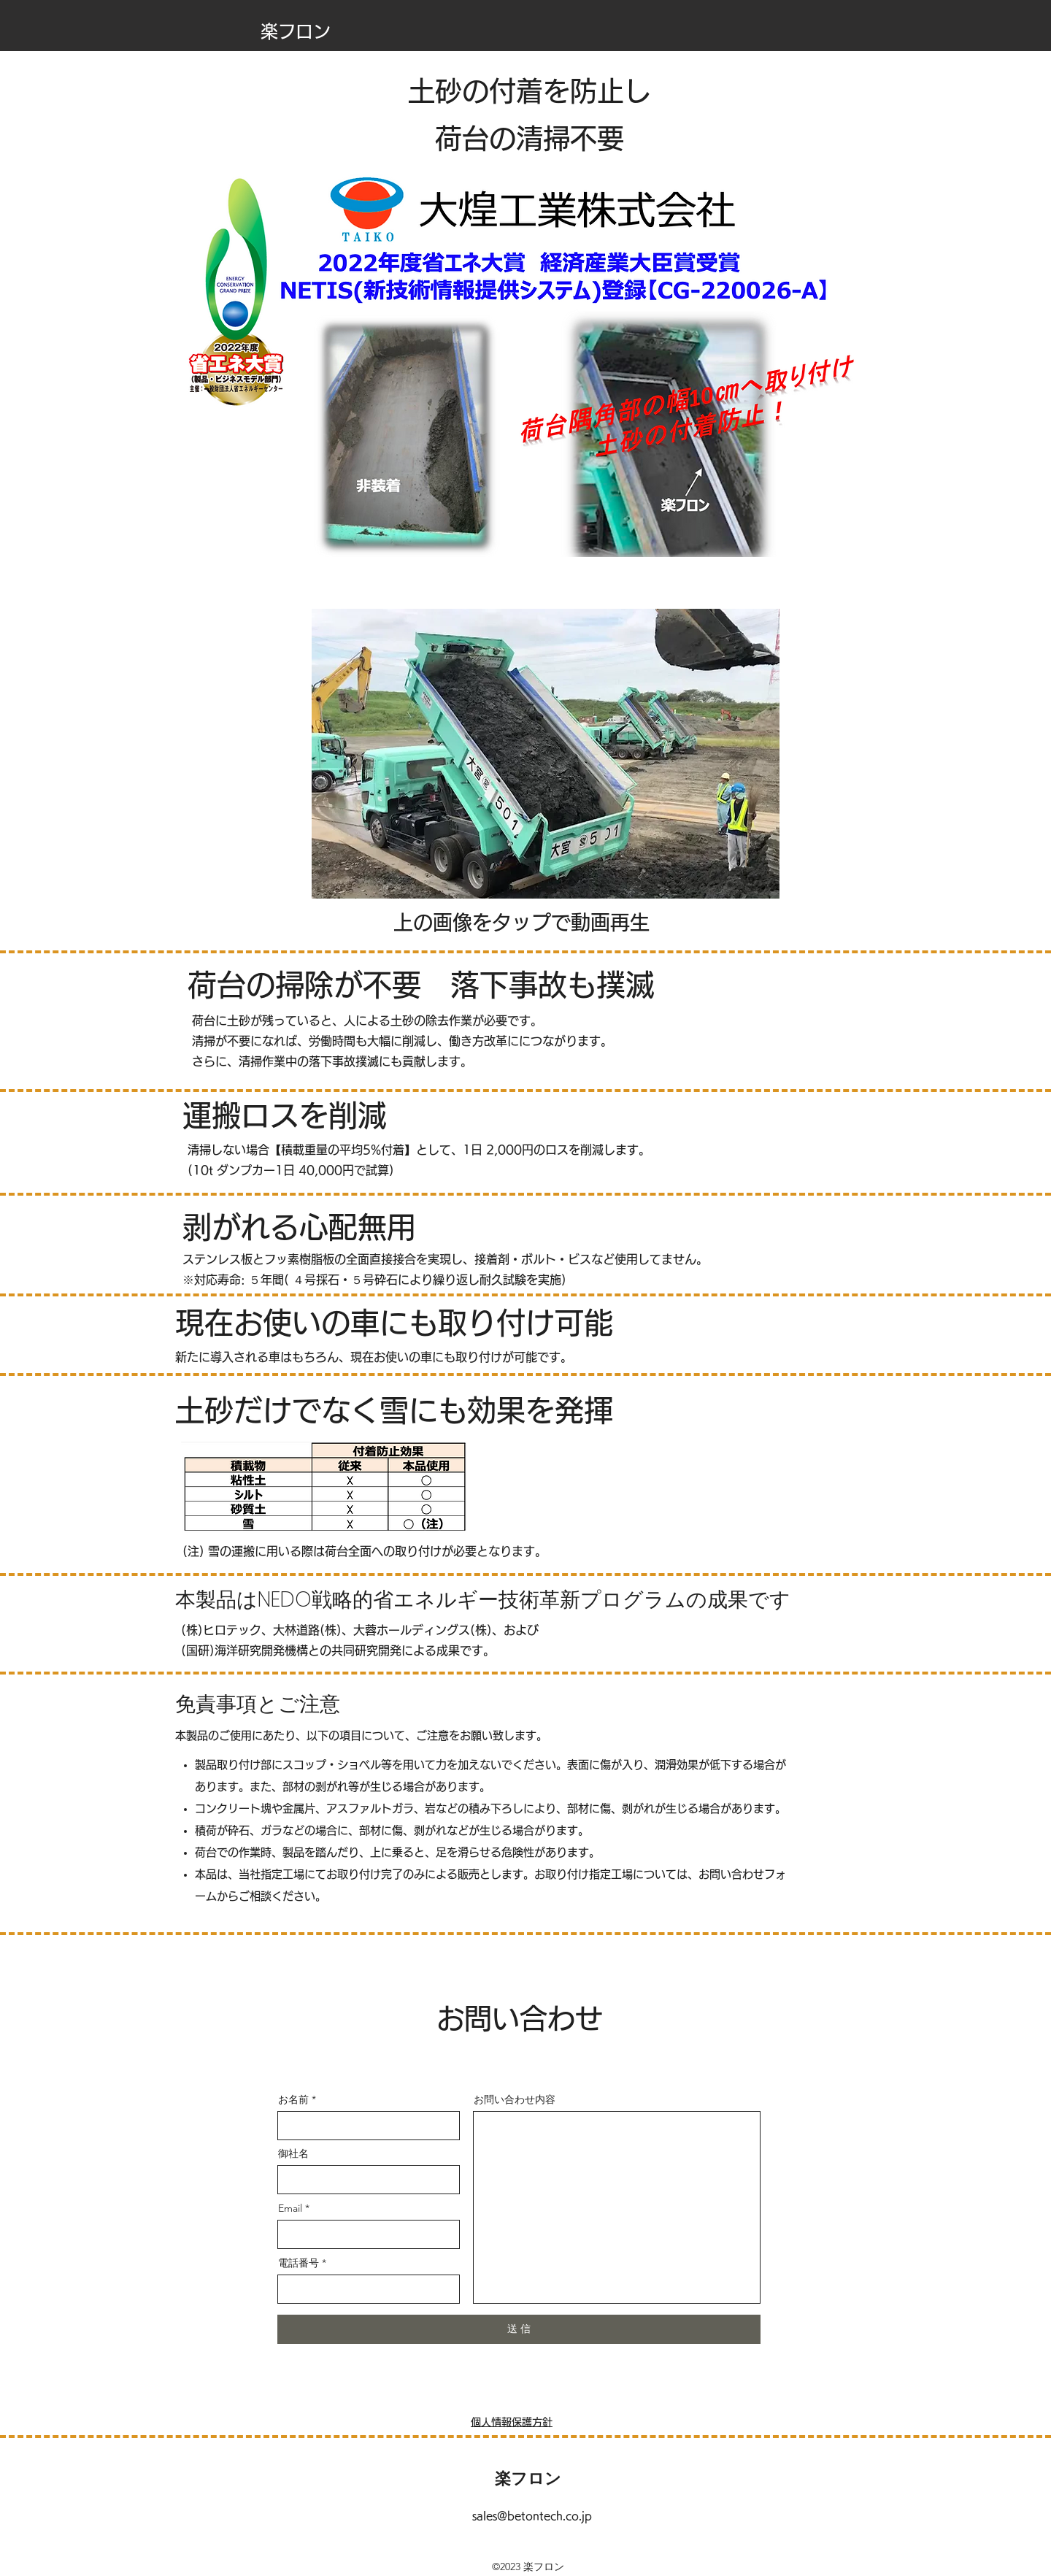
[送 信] (519, 2329)
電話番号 (298, 2263)
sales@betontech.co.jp (532, 2515)
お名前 (293, 2099)
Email (290, 2208)
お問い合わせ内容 (514, 2099)
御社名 (293, 2153)
